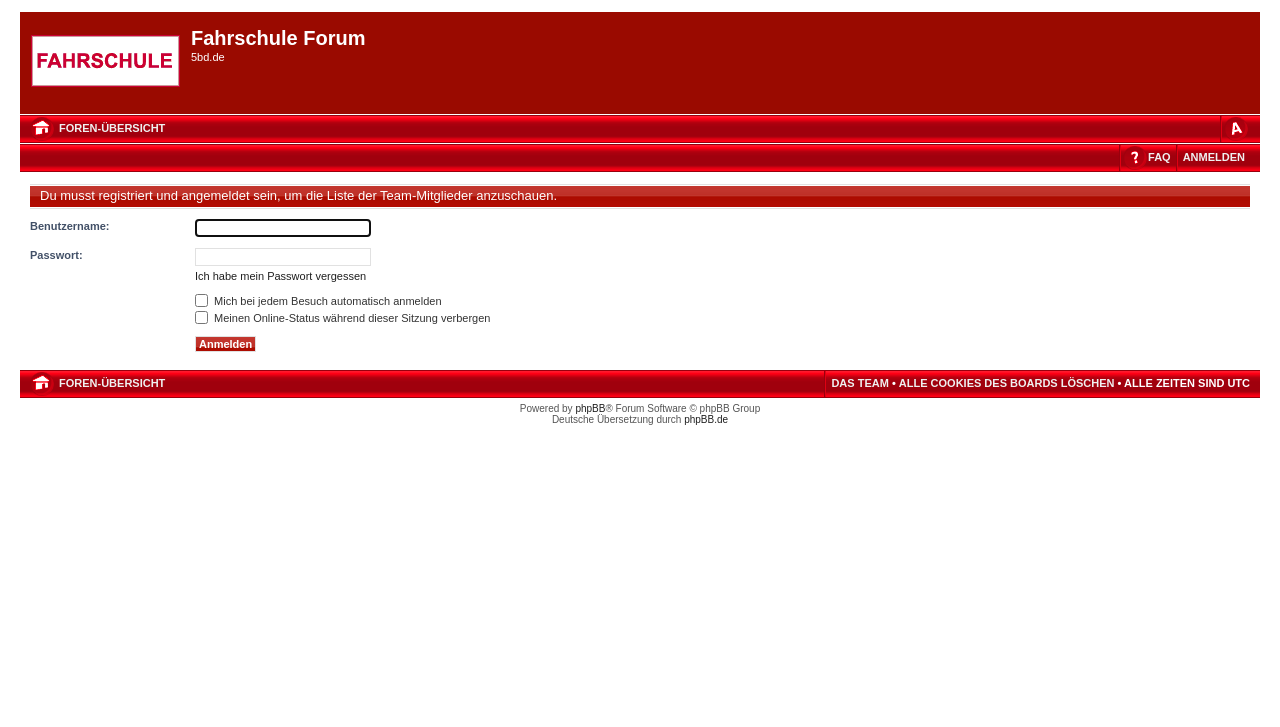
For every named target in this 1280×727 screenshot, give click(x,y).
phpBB (590, 408)
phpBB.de (706, 419)
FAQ (1159, 157)
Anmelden (1214, 157)
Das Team (859, 383)
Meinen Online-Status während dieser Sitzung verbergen (342, 318)
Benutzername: (69, 226)
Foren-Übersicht (112, 128)
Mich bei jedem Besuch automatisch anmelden (318, 301)
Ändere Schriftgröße (1235, 128)
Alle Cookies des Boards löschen (1007, 383)
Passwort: (56, 255)
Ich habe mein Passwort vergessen (280, 276)
